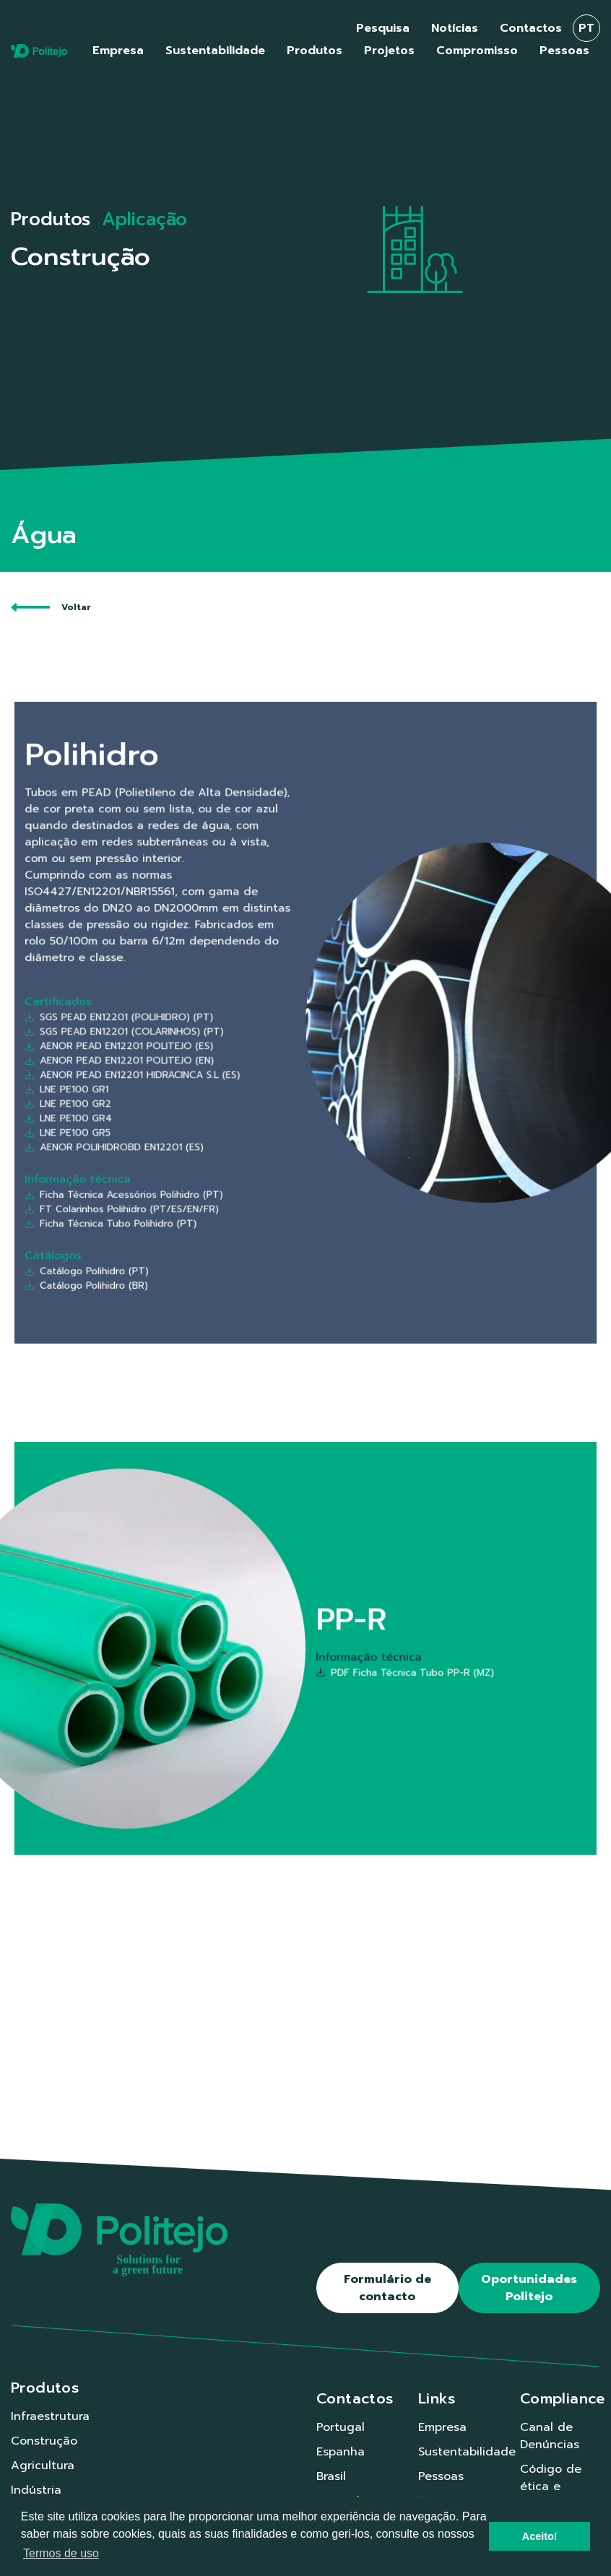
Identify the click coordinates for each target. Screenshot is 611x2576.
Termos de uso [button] (61, 2553)
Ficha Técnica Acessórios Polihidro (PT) (219, 1104)
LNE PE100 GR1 (192, 1054)
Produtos (50, 219)
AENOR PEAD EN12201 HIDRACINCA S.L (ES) (223, 1047)
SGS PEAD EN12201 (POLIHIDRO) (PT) (217, 1020)
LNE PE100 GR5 (192, 1075)
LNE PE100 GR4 (193, 1068)
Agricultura (42, 2465)
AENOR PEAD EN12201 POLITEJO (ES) (217, 1033)
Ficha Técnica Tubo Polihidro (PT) (213, 1118)
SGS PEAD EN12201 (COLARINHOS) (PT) (219, 1027)
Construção (44, 2441)
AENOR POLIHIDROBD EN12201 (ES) (214, 1082)
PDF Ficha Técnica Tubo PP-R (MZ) (353, 1659)
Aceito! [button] (540, 2536)
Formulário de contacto (387, 2288)
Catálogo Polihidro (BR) (201, 1148)
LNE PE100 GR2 (192, 1061)
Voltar (51, 607)
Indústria (36, 2490)
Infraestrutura (50, 2416)
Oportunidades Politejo (529, 2288)
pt (586, 28)
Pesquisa (383, 28)
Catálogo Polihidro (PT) (201, 1141)
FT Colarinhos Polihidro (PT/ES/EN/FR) (218, 1111)
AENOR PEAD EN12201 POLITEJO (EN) (217, 1041)
